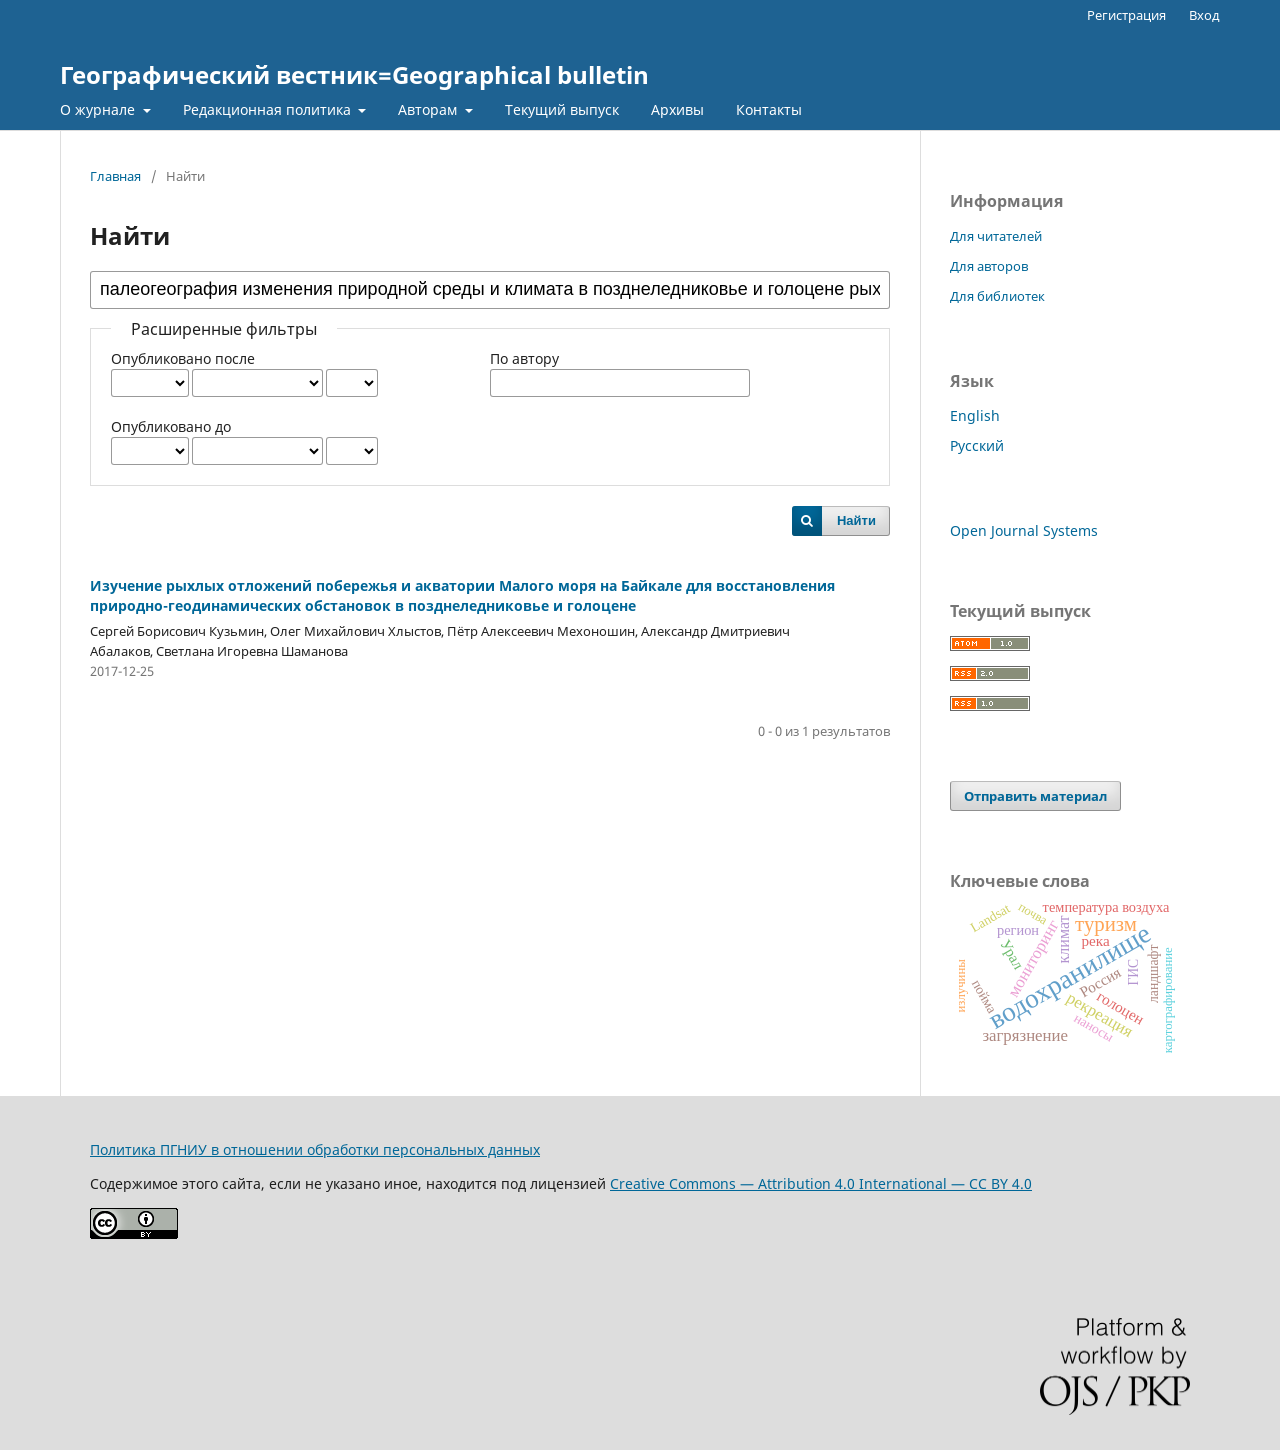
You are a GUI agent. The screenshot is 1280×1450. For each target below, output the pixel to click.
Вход (1204, 15)
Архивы (677, 109)
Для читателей (996, 236)
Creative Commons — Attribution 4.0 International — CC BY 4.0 (821, 1183)
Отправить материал (1035, 796)
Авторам (429, 109)
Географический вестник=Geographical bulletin (354, 74)
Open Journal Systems (1024, 530)
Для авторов (989, 266)
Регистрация (1126, 15)
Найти (856, 520)
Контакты (769, 109)
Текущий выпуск (562, 109)
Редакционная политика (269, 109)
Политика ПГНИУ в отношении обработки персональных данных (315, 1149)
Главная (115, 176)
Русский (977, 445)
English (975, 415)
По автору (524, 358)
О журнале (99, 109)
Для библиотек (997, 296)
